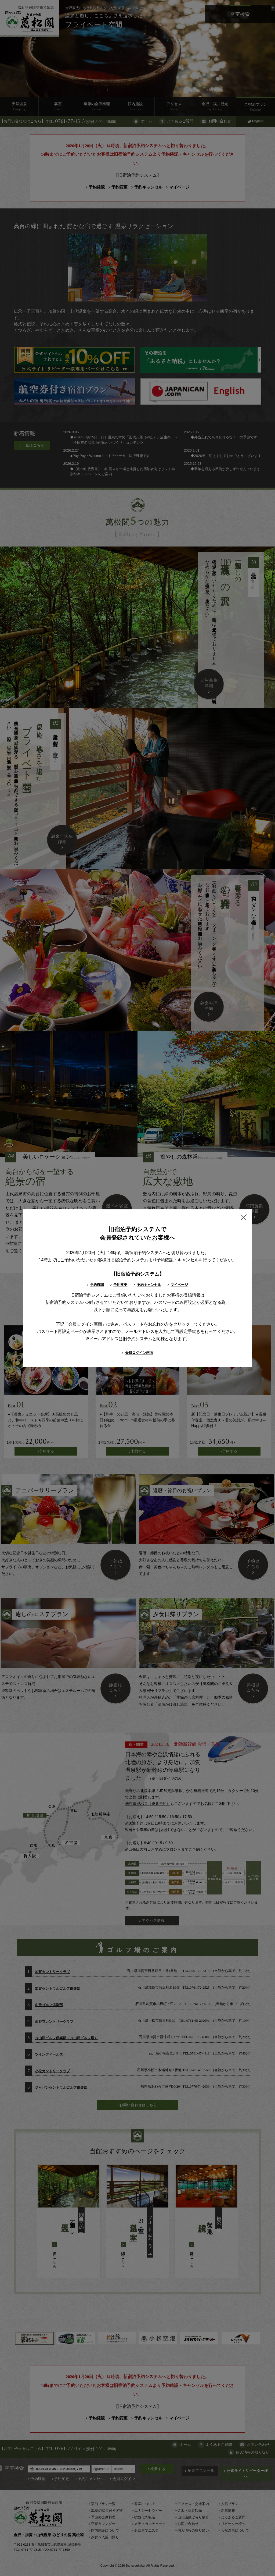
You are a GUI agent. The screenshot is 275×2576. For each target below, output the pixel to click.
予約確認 (95, 1284)
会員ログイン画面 (137, 1353)
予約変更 (118, 1284)
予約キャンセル (147, 1284)
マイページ (178, 1284)
